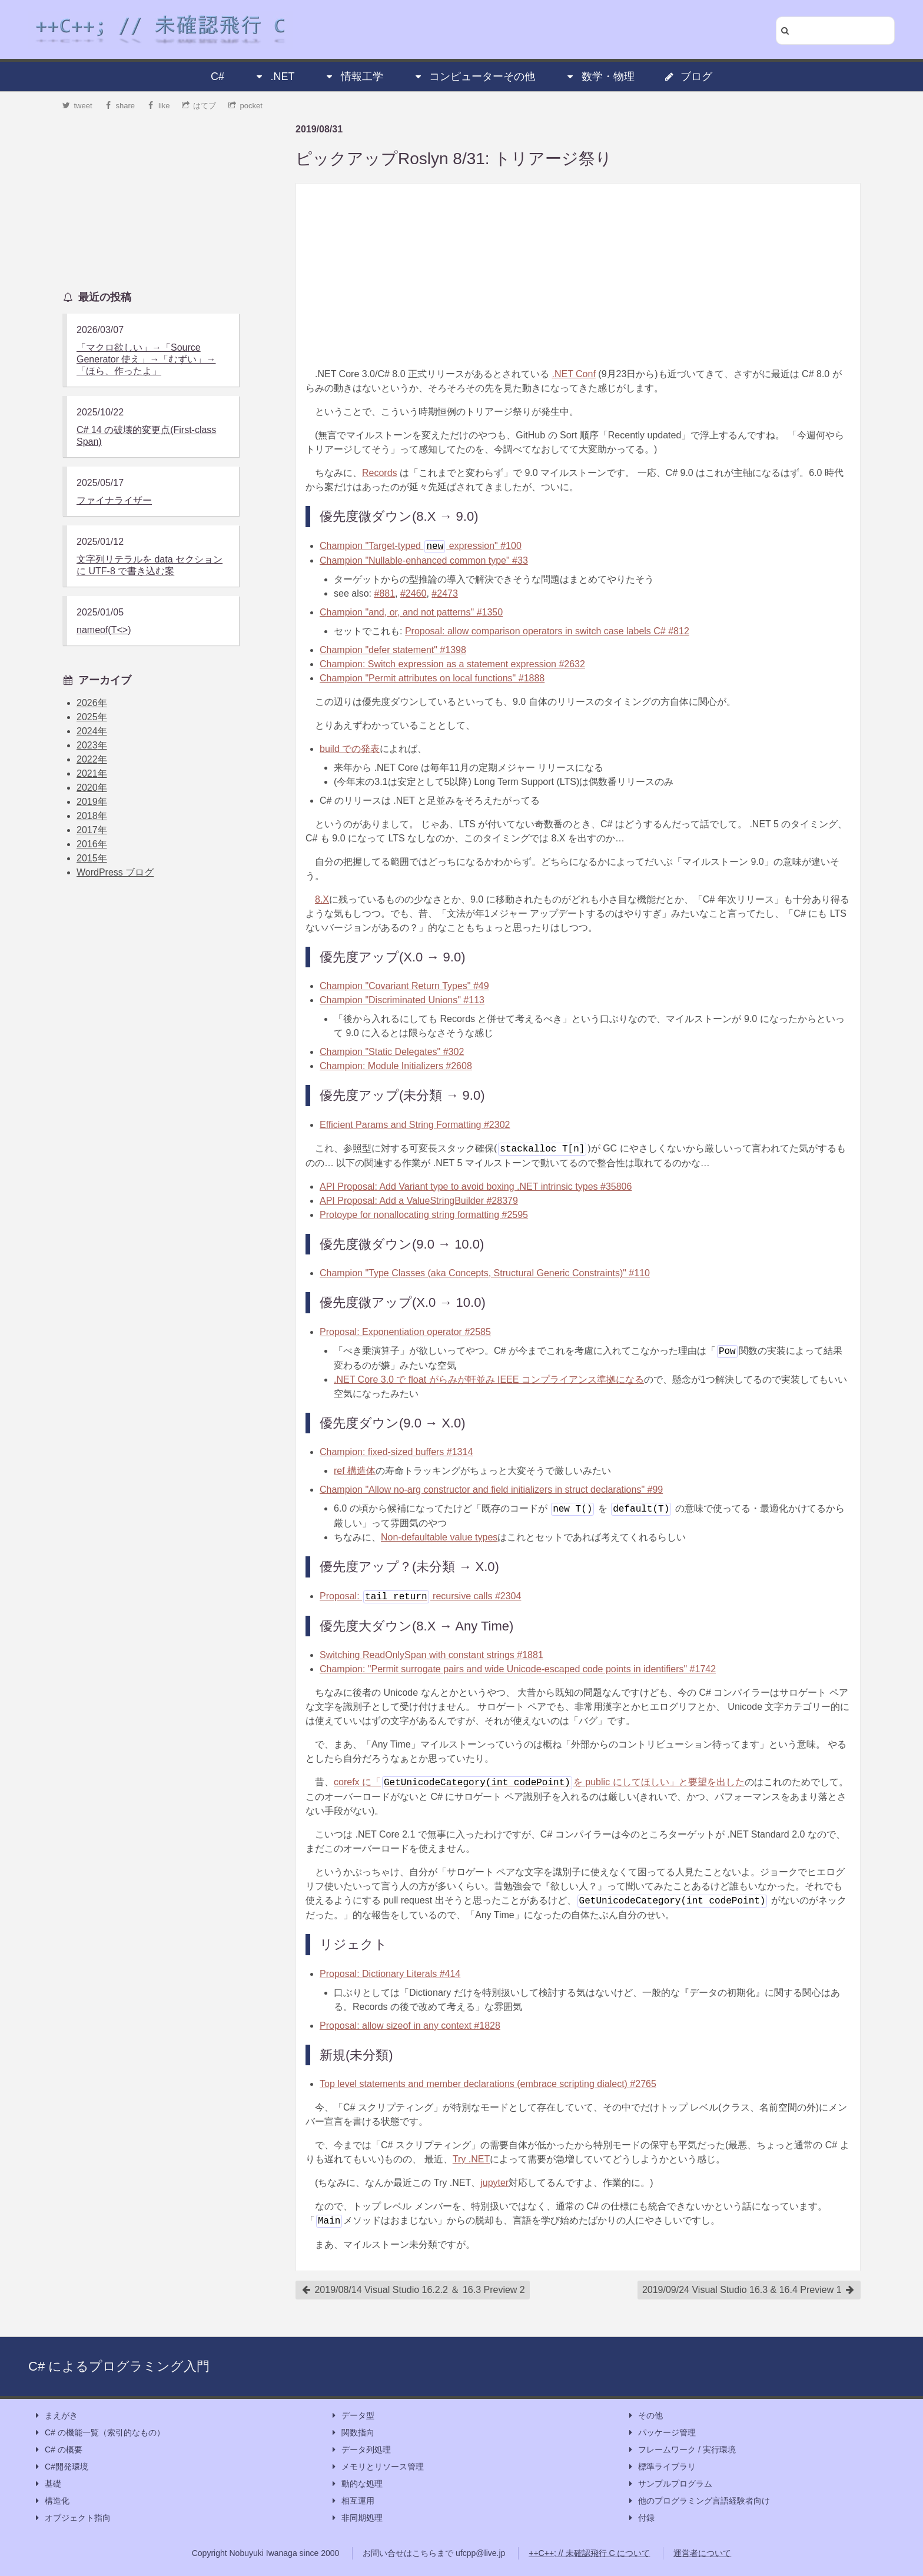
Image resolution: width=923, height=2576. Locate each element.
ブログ (688, 76)
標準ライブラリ (661, 2467)
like (158, 105)
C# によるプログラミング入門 (119, 2366)
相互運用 (352, 2501)
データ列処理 (360, 2450)
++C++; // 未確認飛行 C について (589, 2553)
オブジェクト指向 (72, 2518)
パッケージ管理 (661, 2433)
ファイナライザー (114, 500)
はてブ (199, 105)
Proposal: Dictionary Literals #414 (390, 1974)
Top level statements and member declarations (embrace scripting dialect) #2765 (488, 2084)
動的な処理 (356, 2484)
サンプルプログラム (669, 2484)
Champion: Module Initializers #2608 (396, 1066)
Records (379, 473)
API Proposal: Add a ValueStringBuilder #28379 (419, 1201)
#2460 (413, 593)
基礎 (47, 2484)
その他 (644, 2415)
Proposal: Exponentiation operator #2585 (405, 1332)
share (119, 105)
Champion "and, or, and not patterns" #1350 (411, 612)
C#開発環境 (60, 2467)
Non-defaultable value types (439, 1537)
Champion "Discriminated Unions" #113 (402, 1000)
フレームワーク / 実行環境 (681, 2450)
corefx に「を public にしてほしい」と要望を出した (539, 1782)
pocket (245, 105)
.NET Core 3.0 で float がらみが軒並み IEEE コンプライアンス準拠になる (489, 1379)
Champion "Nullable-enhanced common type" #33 (424, 560)
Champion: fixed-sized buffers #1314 (396, 1452)
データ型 (352, 2415)
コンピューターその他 (474, 76)
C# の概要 (57, 2450)
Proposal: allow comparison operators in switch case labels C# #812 (547, 631)
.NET (274, 76)
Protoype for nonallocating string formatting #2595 (424, 1215)
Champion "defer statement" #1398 (393, 650)
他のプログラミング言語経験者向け (698, 2501)
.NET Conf (573, 374)
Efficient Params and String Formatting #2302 (415, 1125)
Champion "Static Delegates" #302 (392, 1052)
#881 (384, 593)
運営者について (702, 2553)
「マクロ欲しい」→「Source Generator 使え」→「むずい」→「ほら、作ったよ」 (146, 359)
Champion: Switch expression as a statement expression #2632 (452, 664)
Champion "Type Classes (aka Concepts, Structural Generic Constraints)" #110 (485, 1273)
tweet (77, 105)
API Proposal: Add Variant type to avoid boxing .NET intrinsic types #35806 (476, 1187)
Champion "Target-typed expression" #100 (421, 546)
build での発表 (350, 749)
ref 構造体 (355, 1471)
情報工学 (353, 76)
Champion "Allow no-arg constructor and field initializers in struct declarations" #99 (491, 1490)
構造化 (51, 2501)
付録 (640, 2518)
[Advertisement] (578, 275)
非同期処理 (356, 2518)
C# (217, 76)
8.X (322, 899)
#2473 (444, 593)
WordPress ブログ (115, 872)
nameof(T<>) (104, 630)
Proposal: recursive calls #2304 (420, 1596)
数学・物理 (600, 76)
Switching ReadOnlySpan (431, 1655)
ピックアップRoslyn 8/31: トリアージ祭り (454, 158)
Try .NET (471, 2159)
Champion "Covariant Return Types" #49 (404, 986)
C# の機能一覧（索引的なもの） (99, 2433)
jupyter (494, 2183)
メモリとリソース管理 (377, 2467)
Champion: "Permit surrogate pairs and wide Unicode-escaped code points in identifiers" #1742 (518, 1669)
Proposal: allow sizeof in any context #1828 (410, 2026)
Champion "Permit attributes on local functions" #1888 (432, 678)
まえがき (55, 2415)
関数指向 (352, 2433)
